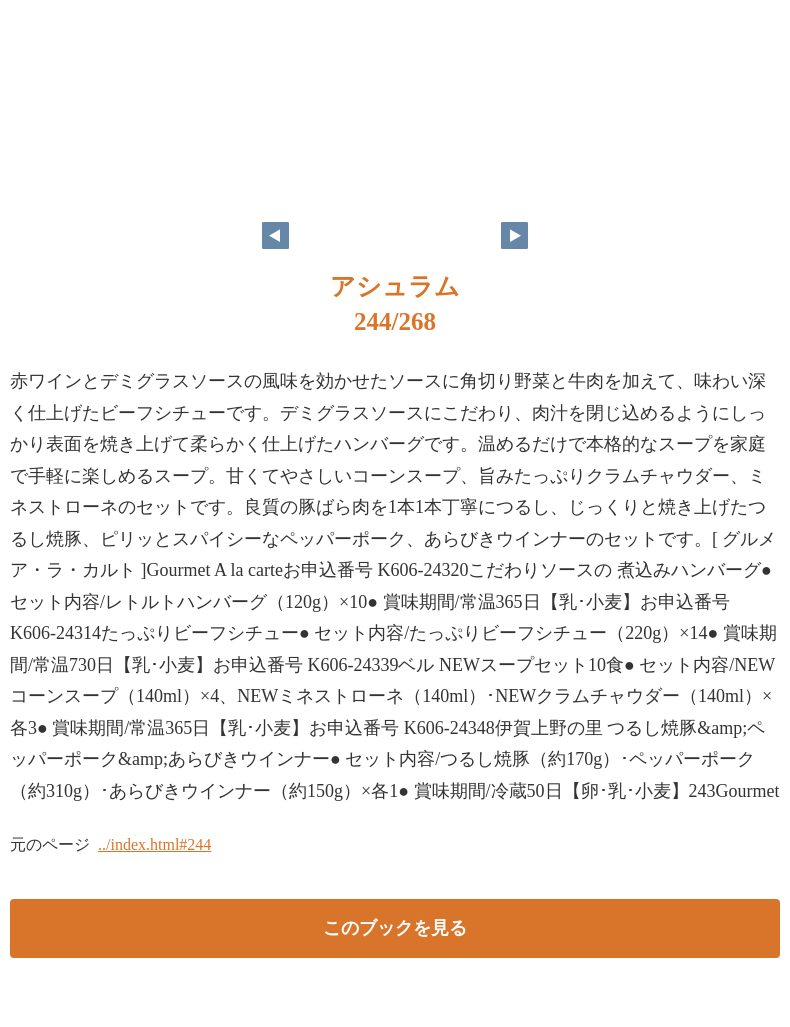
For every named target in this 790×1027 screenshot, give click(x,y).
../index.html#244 (154, 844)
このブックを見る (395, 928)
